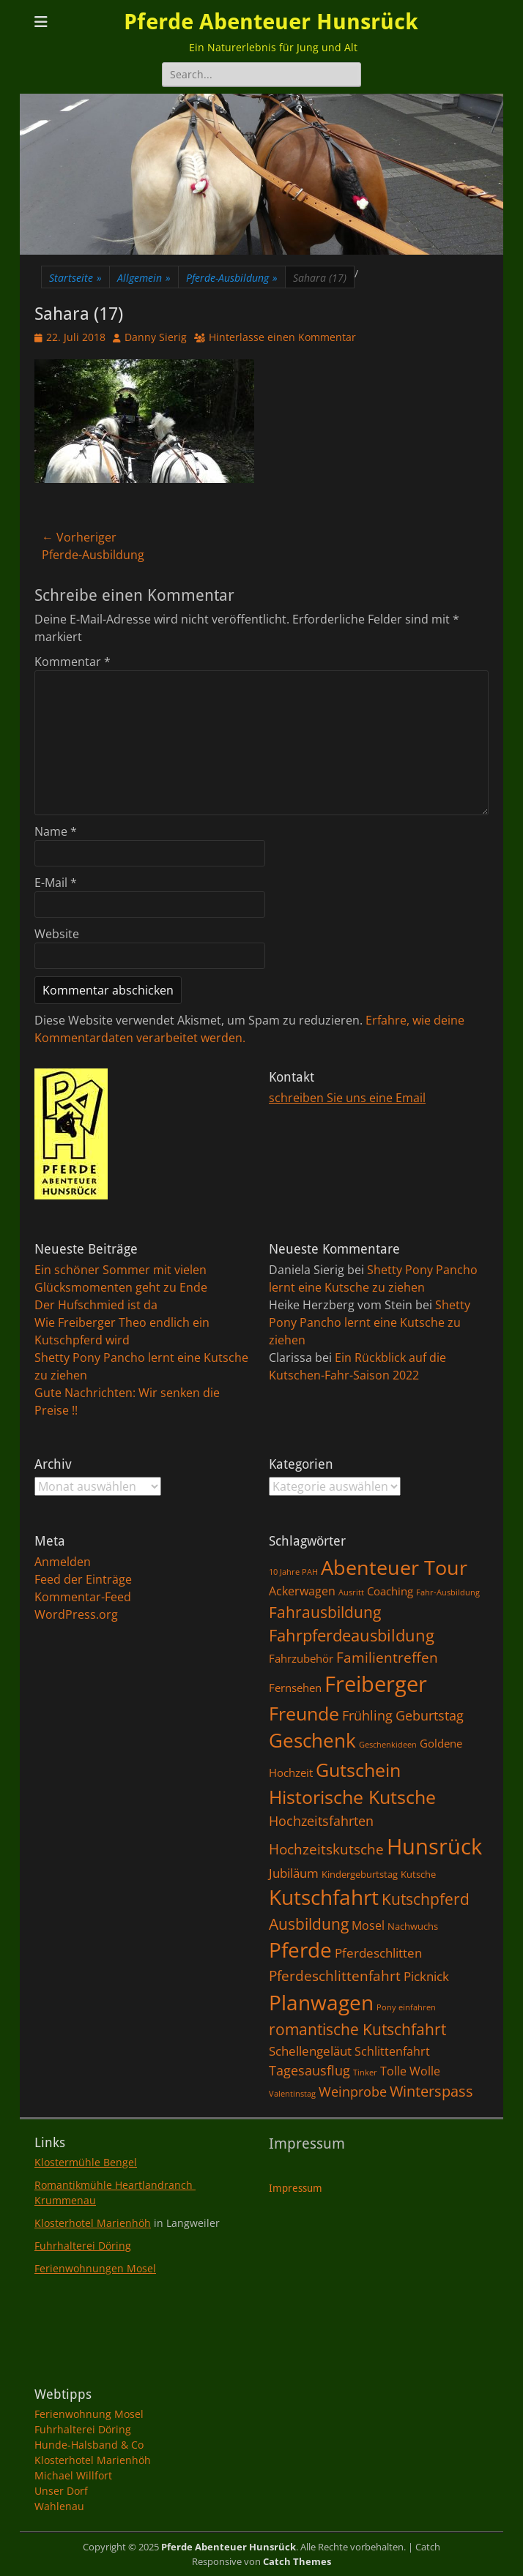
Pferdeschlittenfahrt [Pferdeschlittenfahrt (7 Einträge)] (335, 1975)
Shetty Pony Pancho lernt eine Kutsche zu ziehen (369, 1322)
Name (55, 831)
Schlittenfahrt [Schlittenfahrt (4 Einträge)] (392, 2051)
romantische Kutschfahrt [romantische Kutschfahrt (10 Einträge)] (357, 2029)
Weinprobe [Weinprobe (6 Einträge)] (353, 2091)
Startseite (75, 277)
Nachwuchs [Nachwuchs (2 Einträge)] (412, 1926)
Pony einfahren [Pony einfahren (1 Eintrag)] (406, 2007)
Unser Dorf (61, 2491)
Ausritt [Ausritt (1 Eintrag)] (351, 1592)
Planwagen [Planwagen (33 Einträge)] (321, 2002)
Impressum (295, 2188)
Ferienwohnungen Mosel (95, 2268)
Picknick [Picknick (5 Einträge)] (426, 1976)
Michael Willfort (73, 2475)
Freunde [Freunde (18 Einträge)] (304, 1713)
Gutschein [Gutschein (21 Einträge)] (358, 1769)
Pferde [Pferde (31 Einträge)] (300, 1949)
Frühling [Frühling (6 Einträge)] (367, 1715)
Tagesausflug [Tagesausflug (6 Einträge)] (309, 2070)
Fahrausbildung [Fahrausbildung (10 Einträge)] (325, 1611)
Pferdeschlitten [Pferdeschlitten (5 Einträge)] (378, 1952)
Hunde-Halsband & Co (89, 2445)
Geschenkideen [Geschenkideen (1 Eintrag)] (388, 1745)
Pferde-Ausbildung (232, 277)
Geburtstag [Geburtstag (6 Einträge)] (430, 1715)
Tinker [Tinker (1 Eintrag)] (365, 2072)
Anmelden (62, 1562)
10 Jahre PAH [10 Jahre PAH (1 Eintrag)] (293, 1572)
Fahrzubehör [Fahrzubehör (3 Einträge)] (301, 1658)
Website (56, 934)
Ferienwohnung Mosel (89, 2414)
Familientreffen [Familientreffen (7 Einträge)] (387, 1657)
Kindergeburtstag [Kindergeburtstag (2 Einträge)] (360, 1874)
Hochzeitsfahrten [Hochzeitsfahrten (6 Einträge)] (321, 1820)
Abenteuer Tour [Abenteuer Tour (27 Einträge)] (394, 1567)
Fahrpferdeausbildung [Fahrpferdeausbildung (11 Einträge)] (351, 1635)
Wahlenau (59, 2506)
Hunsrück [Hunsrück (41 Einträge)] (434, 1846)
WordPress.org (76, 1614)
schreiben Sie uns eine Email (347, 1098)
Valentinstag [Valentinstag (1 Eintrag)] (292, 2094)
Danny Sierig (156, 337)
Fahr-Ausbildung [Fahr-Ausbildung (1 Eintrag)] (448, 1592)
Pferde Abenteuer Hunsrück (271, 21)
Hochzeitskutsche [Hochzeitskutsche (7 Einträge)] (326, 1849)
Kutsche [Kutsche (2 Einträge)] (418, 1874)
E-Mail (55, 883)
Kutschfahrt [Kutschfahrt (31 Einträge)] (324, 1897)
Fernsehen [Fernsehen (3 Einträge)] (295, 1687)
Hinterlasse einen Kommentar (282, 337)
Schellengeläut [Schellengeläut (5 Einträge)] (310, 2050)
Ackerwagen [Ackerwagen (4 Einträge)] (302, 1591)
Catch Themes (297, 2561)
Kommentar (72, 662)
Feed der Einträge (83, 1579)
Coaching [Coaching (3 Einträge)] (390, 1591)
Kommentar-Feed (82, 1597)
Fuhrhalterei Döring (82, 2246)
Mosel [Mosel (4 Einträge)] (368, 1925)
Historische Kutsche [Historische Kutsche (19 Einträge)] (352, 1796)
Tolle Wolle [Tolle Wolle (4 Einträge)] (410, 2071)
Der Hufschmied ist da (95, 1305)
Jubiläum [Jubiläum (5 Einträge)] (294, 1873)
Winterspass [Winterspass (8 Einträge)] (431, 2091)
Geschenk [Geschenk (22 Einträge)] (312, 1740)
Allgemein (144, 277)
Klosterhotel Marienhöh (92, 2223)
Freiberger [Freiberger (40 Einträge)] (375, 1684)
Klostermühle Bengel (85, 2162)
